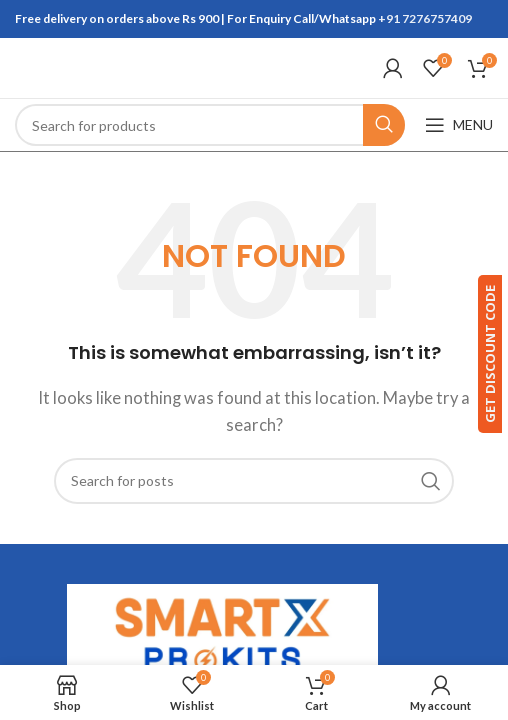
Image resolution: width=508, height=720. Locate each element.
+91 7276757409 (425, 18)
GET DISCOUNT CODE (481, 354)
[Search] (210, 125)
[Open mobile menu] (459, 125)
